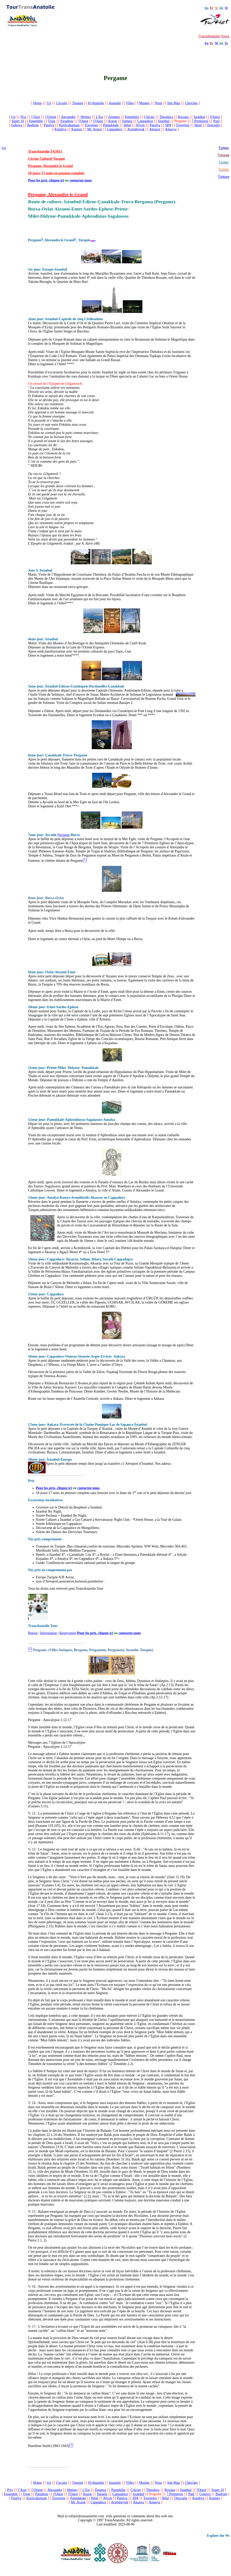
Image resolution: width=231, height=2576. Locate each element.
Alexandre (68, 117)
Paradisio (66, 121)
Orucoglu (213, 125)
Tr (226, 8)
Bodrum (33, 125)
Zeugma (114, 117)
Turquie (77, 103)
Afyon (140, 125)
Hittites (86, 117)
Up (49, 103)
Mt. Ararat (94, 129)
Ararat (112, 121)
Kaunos (76, 129)
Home (37, 103)
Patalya (49, 125)
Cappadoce (145, 121)
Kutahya (61, 129)
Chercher (191, 103)
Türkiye (223, 177)
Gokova (16, 125)
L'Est (99, 117)
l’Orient (50, 117)
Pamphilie (132, 117)
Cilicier (149, 117)
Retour (33, 1633)
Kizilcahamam (69, 125)
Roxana (183, 117)
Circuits (61, 103)
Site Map (173, 103)
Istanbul (199, 117)
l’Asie (35, 117)
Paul (216, 121)
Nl (216, 43)
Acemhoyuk (135, 129)
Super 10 (17, 121)
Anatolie (115, 103)
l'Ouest (215, 117)
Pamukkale (111, 125)
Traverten (91, 125)
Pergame (63, 835)
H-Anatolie (96, 103)
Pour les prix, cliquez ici (46, 180)
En (207, 43)
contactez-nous (80, 180)
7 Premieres (200, 121)
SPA (168, 125)
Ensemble (36, 121)
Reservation (67, 1633)
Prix (23, 117)
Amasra (154, 129)
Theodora (166, 117)
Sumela (127, 121)
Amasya (170, 129)
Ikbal (127, 125)
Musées (144, 103)
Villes (130, 103)
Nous (158, 103)
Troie (51, 121)
